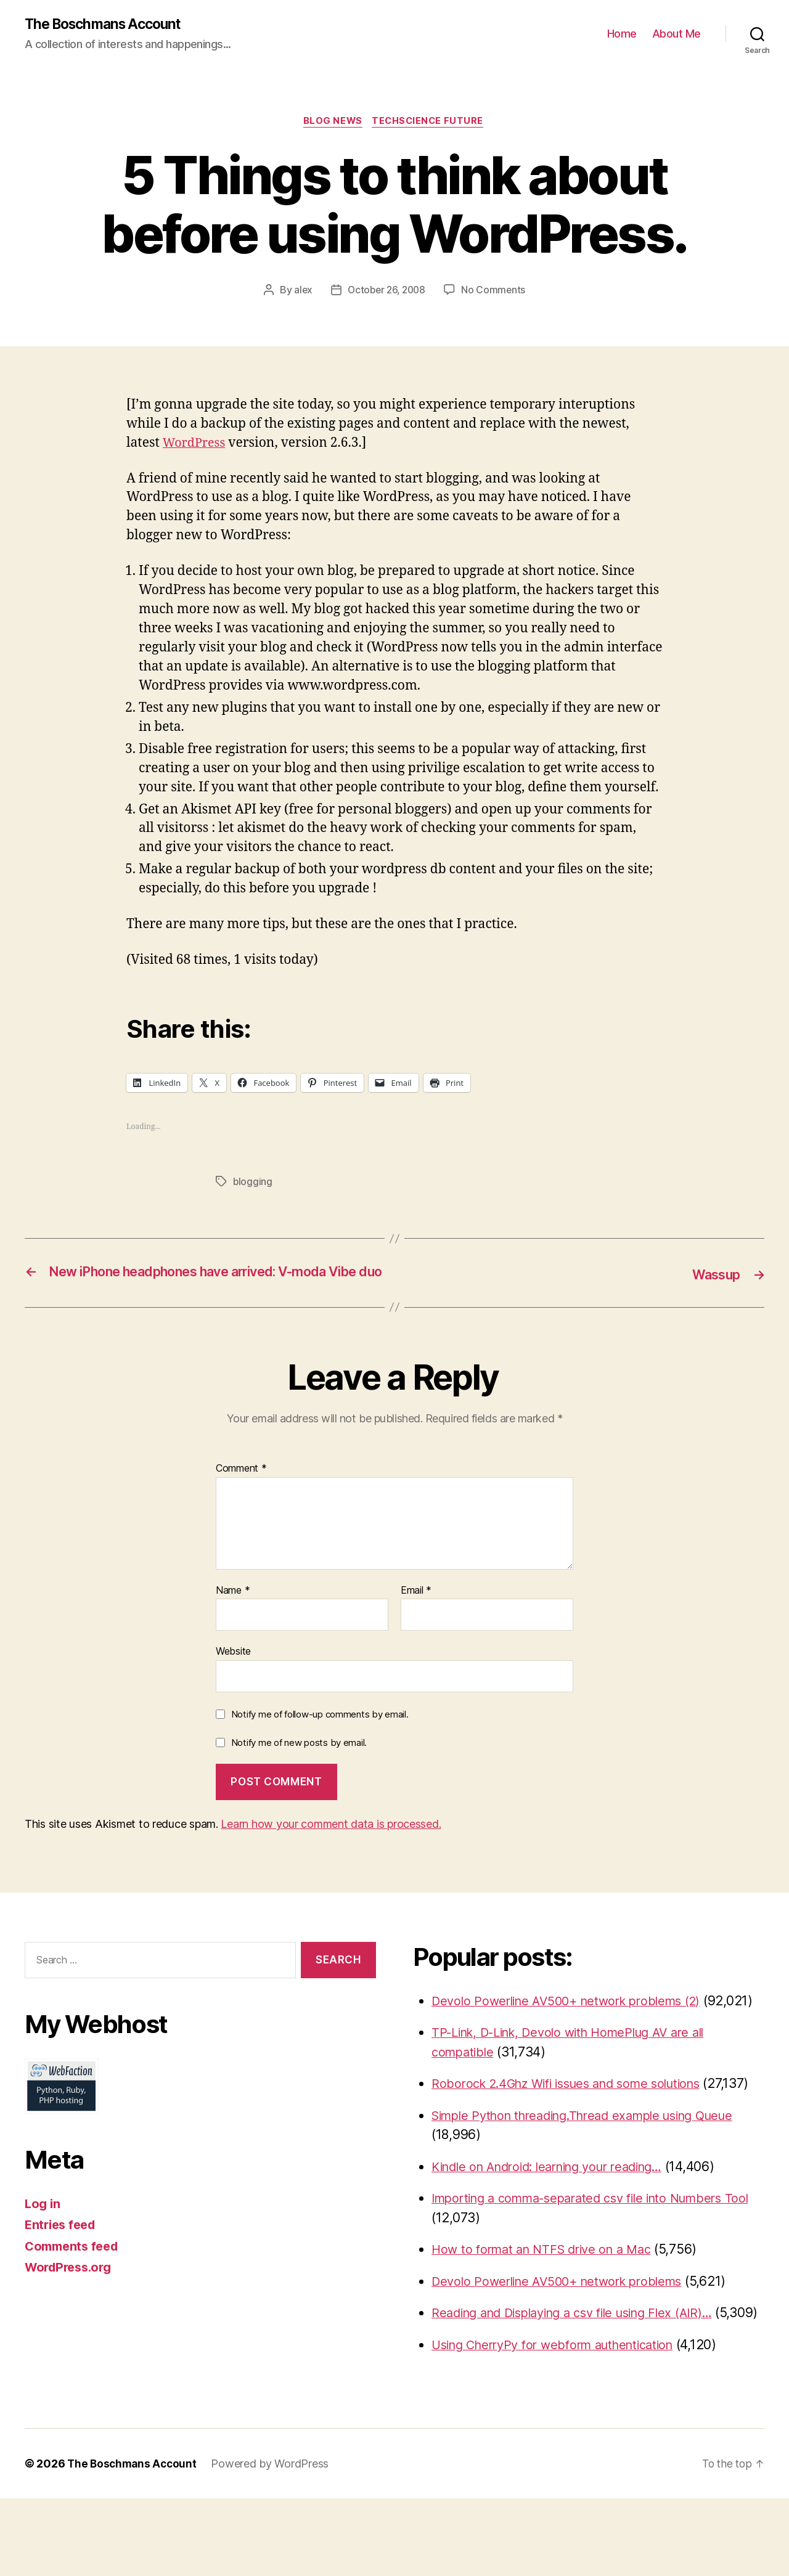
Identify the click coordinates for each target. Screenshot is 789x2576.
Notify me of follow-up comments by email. (320, 1733)
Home (622, 34)
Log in (43, 2222)
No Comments (496, 292)
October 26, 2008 (386, 292)
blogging (253, 1184)
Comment (241, 1487)
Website (233, 1670)
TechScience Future (431, 123)
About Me (676, 34)
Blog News (332, 123)
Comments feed (75, 2265)
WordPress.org (71, 2286)
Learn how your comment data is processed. (331, 1842)
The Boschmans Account (108, 24)
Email (416, 1609)
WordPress (196, 445)
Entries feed (62, 2243)
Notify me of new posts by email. (299, 1761)
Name (233, 1609)
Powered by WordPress (274, 2541)
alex (300, 292)
